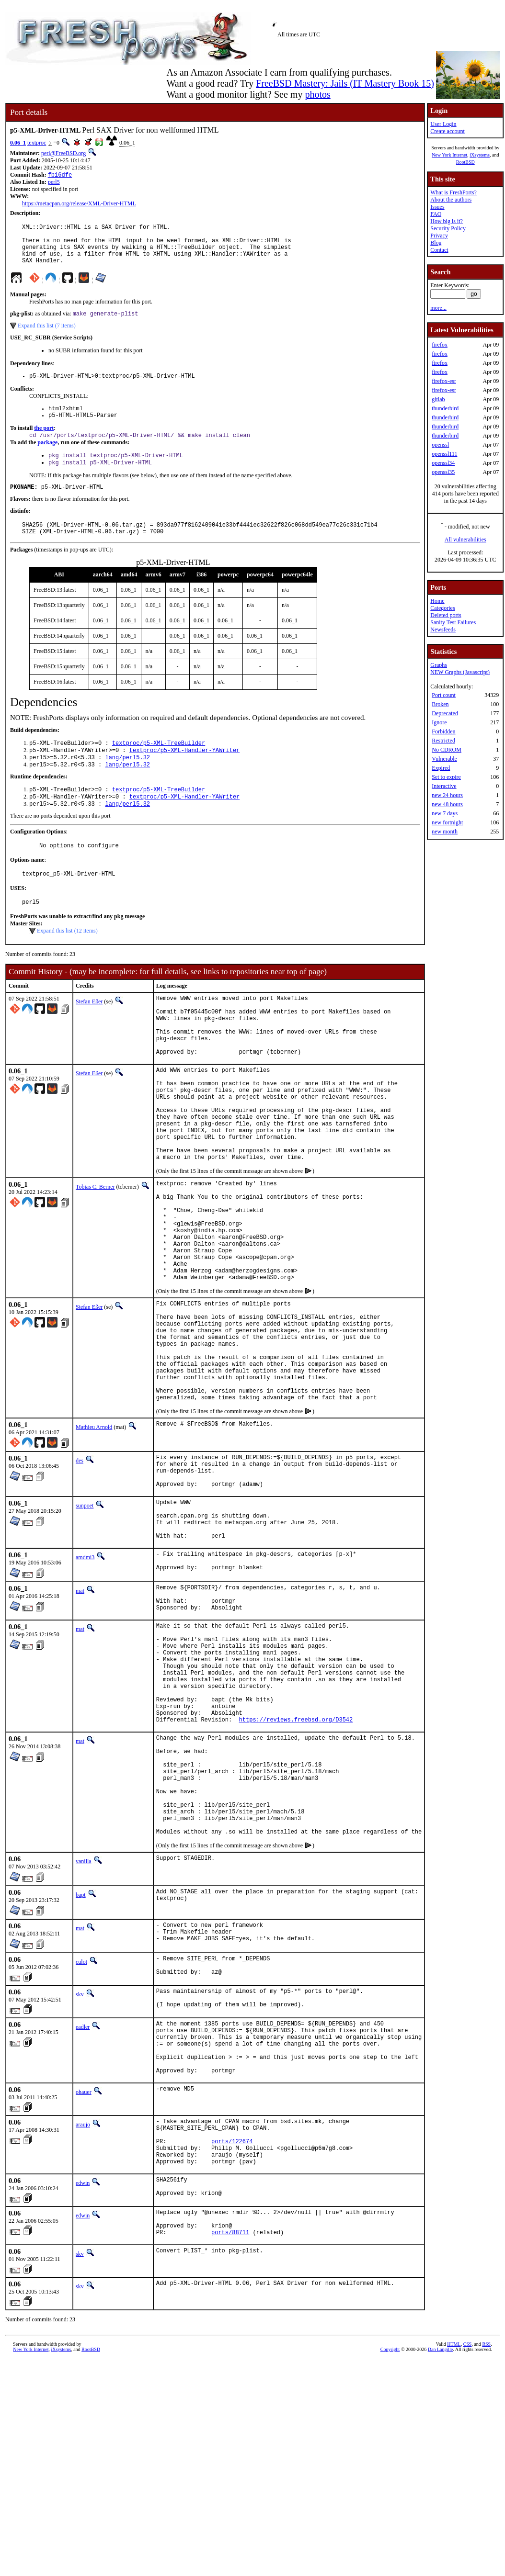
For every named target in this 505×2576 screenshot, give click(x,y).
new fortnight (447, 822)
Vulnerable (444, 758)
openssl (440, 444)
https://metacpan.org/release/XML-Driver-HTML (79, 204)
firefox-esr (444, 381)
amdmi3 (85, 1682)
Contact (439, 250)
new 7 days (445, 813)
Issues (437, 206)
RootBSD (465, 162)
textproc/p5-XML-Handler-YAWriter (184, 774)
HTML (453, 2560)
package (47, 458)
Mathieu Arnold (94, 1536)
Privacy (439, 235)
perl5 (54, 183)
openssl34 (443, 463)
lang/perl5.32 (127, 782)
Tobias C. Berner (95, 1252)
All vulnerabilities (465, 539)
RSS (486, 2560)
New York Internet (449, 154)
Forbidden (443, 731)
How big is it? (446, 221)
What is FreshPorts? (453, 192)
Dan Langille (440, 2565)
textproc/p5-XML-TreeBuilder (158, 766)
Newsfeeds (443, 629)
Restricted (443, 740)
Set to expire (446, 777)
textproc (36, 142)
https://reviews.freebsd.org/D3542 (296, 1874)
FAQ (435, 214)
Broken (440, 704)
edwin (83, 2389)
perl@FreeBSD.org (63, 153)
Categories (442, 608)
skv (80, 2176)
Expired (441, 768)
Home (437, 600)
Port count (444, 695)
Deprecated (445, 713)
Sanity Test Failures (453, 622)
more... (438, 307)
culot (81, 2140)
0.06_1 (18, 142)
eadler (83, 2212)
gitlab (438, 399)
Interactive (444, 786)
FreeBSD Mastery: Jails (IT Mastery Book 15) (345, 83)
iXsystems (480, 154)
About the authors (450, 199)
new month (445, 831)
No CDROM (446, 749)
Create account (447, 131)
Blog (435, 242)
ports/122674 (231, 2344)
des (79, 1569)
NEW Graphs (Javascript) (460, 672)
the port (44, 442)
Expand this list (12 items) (67, 963)
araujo (83, 2321)
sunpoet (84, 1622)
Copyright (390, 2565)
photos (317, 94)
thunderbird (445, 408)
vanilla (84, 2037)
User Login (443, 124)
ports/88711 (230, 2448)
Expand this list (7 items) (47, 336)
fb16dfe (60, 175)
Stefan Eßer (89, 1034)
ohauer (84, 2288)
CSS (467, 2560)
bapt (81, 2071)
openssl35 (443, 472)
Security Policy (448, 228)
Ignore (439, 722)
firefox (440, 344)
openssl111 (444, 453)
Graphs (438, 665)
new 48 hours (447, 804)
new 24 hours (447, 795)
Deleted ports (445, 615)
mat (80, 1718)
